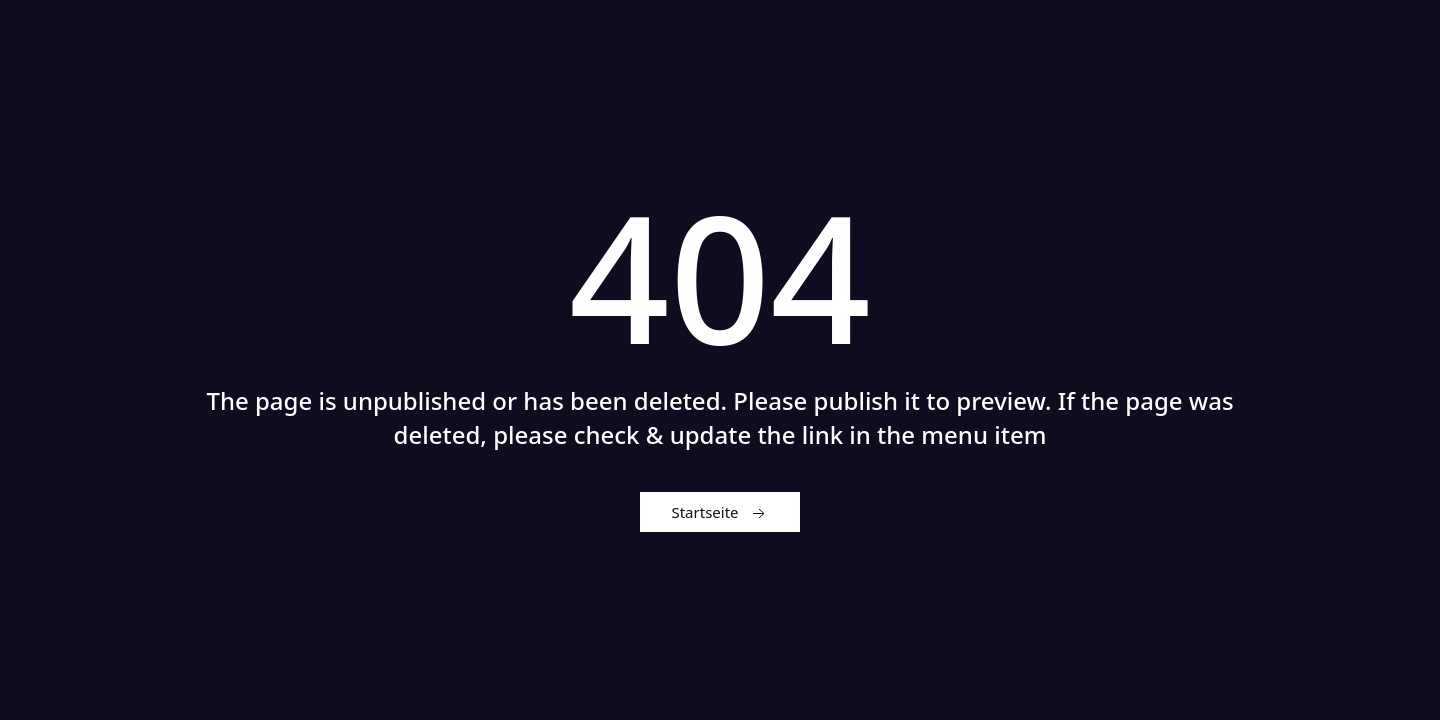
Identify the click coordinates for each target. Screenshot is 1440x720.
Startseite (719, 513)
